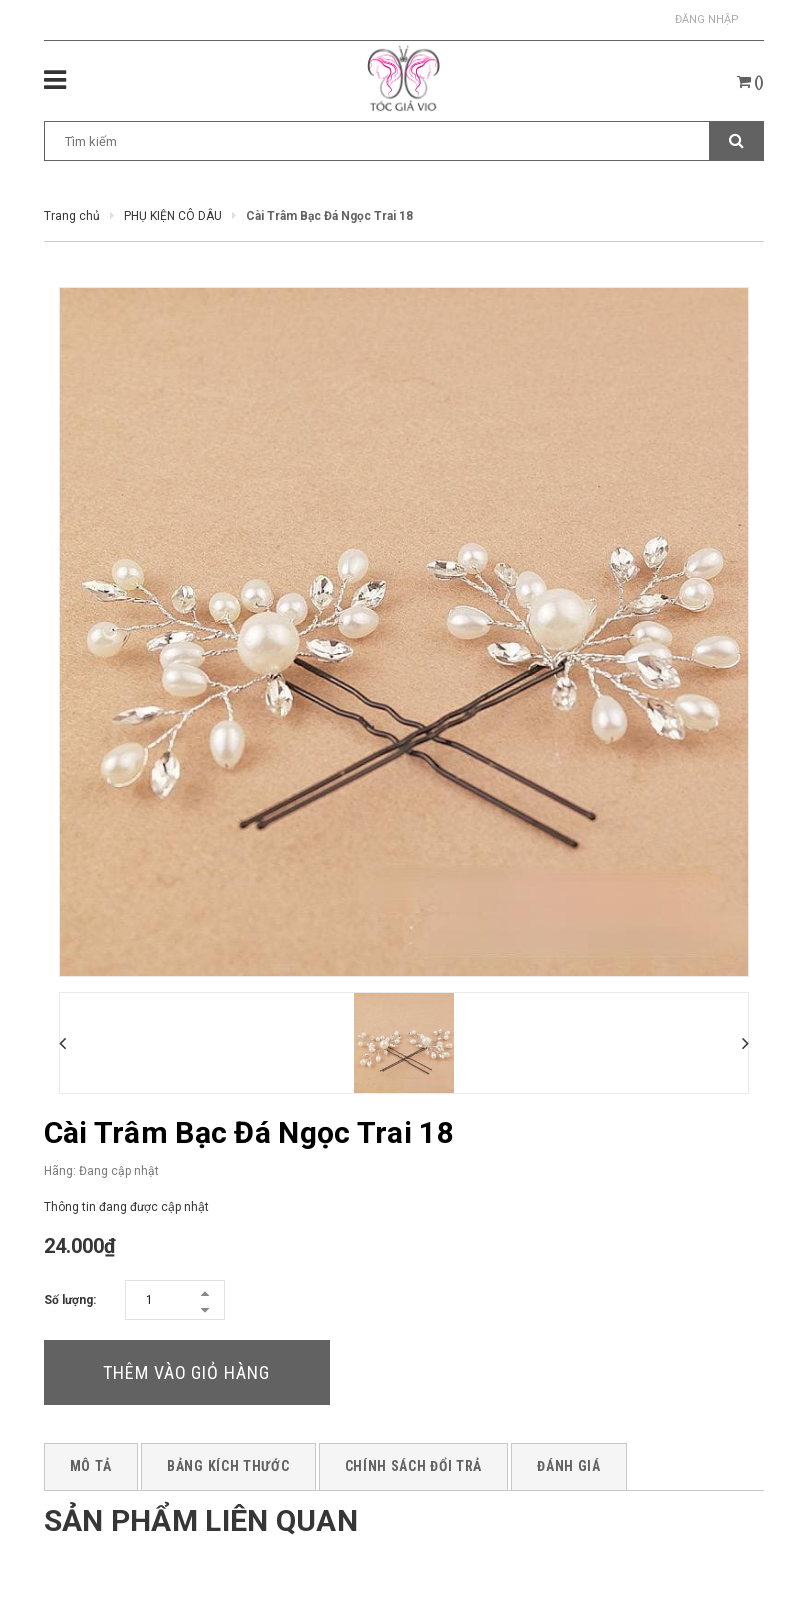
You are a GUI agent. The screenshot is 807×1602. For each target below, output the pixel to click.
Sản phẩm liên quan (201, 1520)
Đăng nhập (707, 19)
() (750, 82)
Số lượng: (70, 1300)
